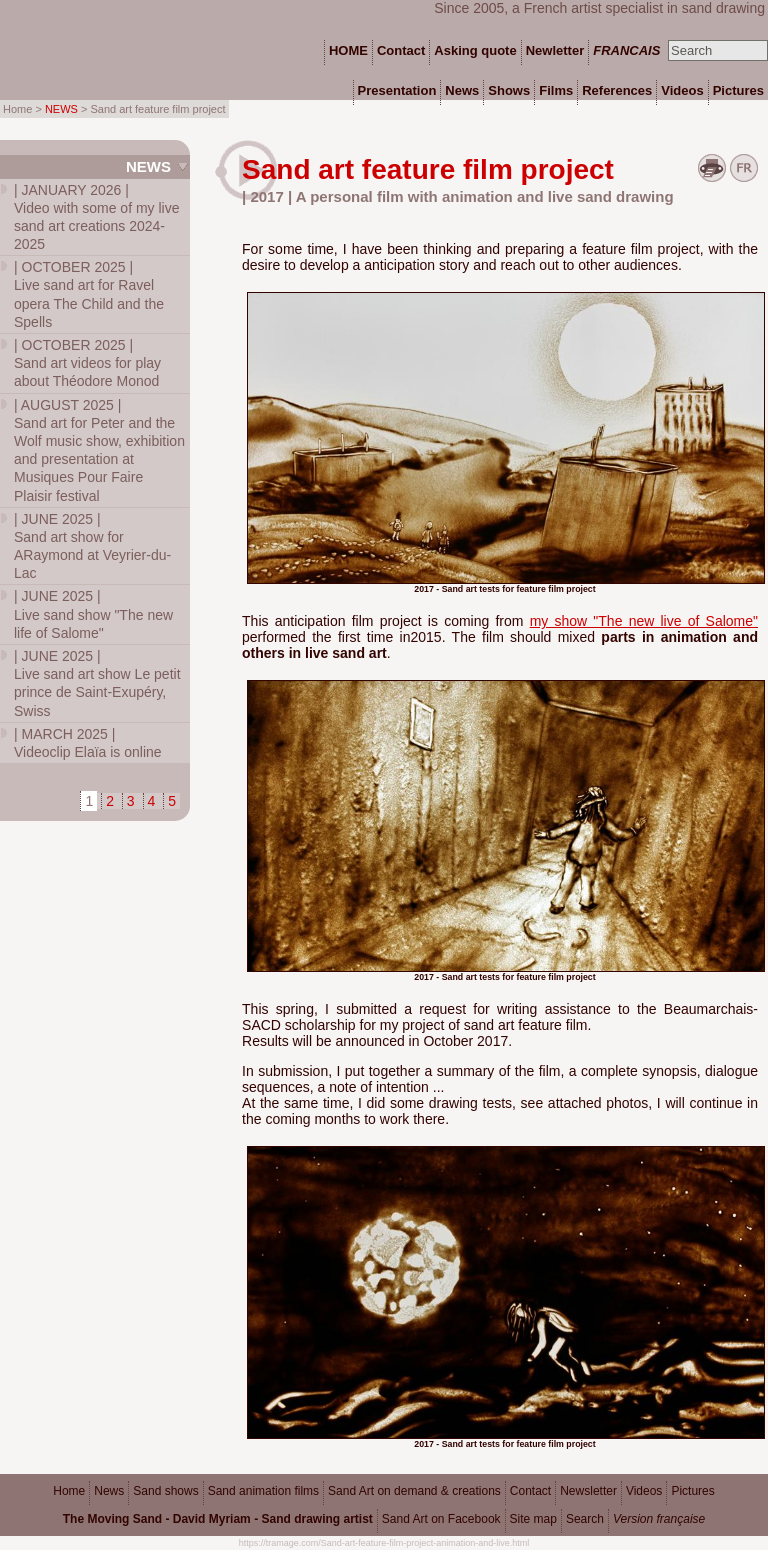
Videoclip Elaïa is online (88, 743)
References (617, 90)
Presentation (397, 90)
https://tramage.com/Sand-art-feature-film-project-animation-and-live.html (384, 1543)
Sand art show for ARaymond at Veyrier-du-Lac (92, 546)
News (148, 166)
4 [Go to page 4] (152, 801)
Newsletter (588, 1491)
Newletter (555, 50)
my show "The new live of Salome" (644, 621)
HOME (348, 50)
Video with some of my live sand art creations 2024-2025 (96, 217)
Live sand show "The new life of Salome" (93, 614)
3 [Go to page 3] (131, 801)
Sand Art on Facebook (441, 1519)
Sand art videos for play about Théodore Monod (87, 363)
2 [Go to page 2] (110, 801)
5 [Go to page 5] (172, 801)
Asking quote (475, 50)
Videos (644, 1491)
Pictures (692, 1491)
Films (556, 90)
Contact (530, 1491)
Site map (533, 1519)
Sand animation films (263, 1491)
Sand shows (165, 1491)
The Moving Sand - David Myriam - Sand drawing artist (218, 1519)
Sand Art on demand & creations (414, 1491)
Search (585, 1519)
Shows (509, 90)
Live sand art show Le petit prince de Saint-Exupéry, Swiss (97, 683)
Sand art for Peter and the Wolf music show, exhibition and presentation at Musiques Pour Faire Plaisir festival (99, 450)
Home (69, 1491)
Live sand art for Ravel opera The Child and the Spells (89, 294)
